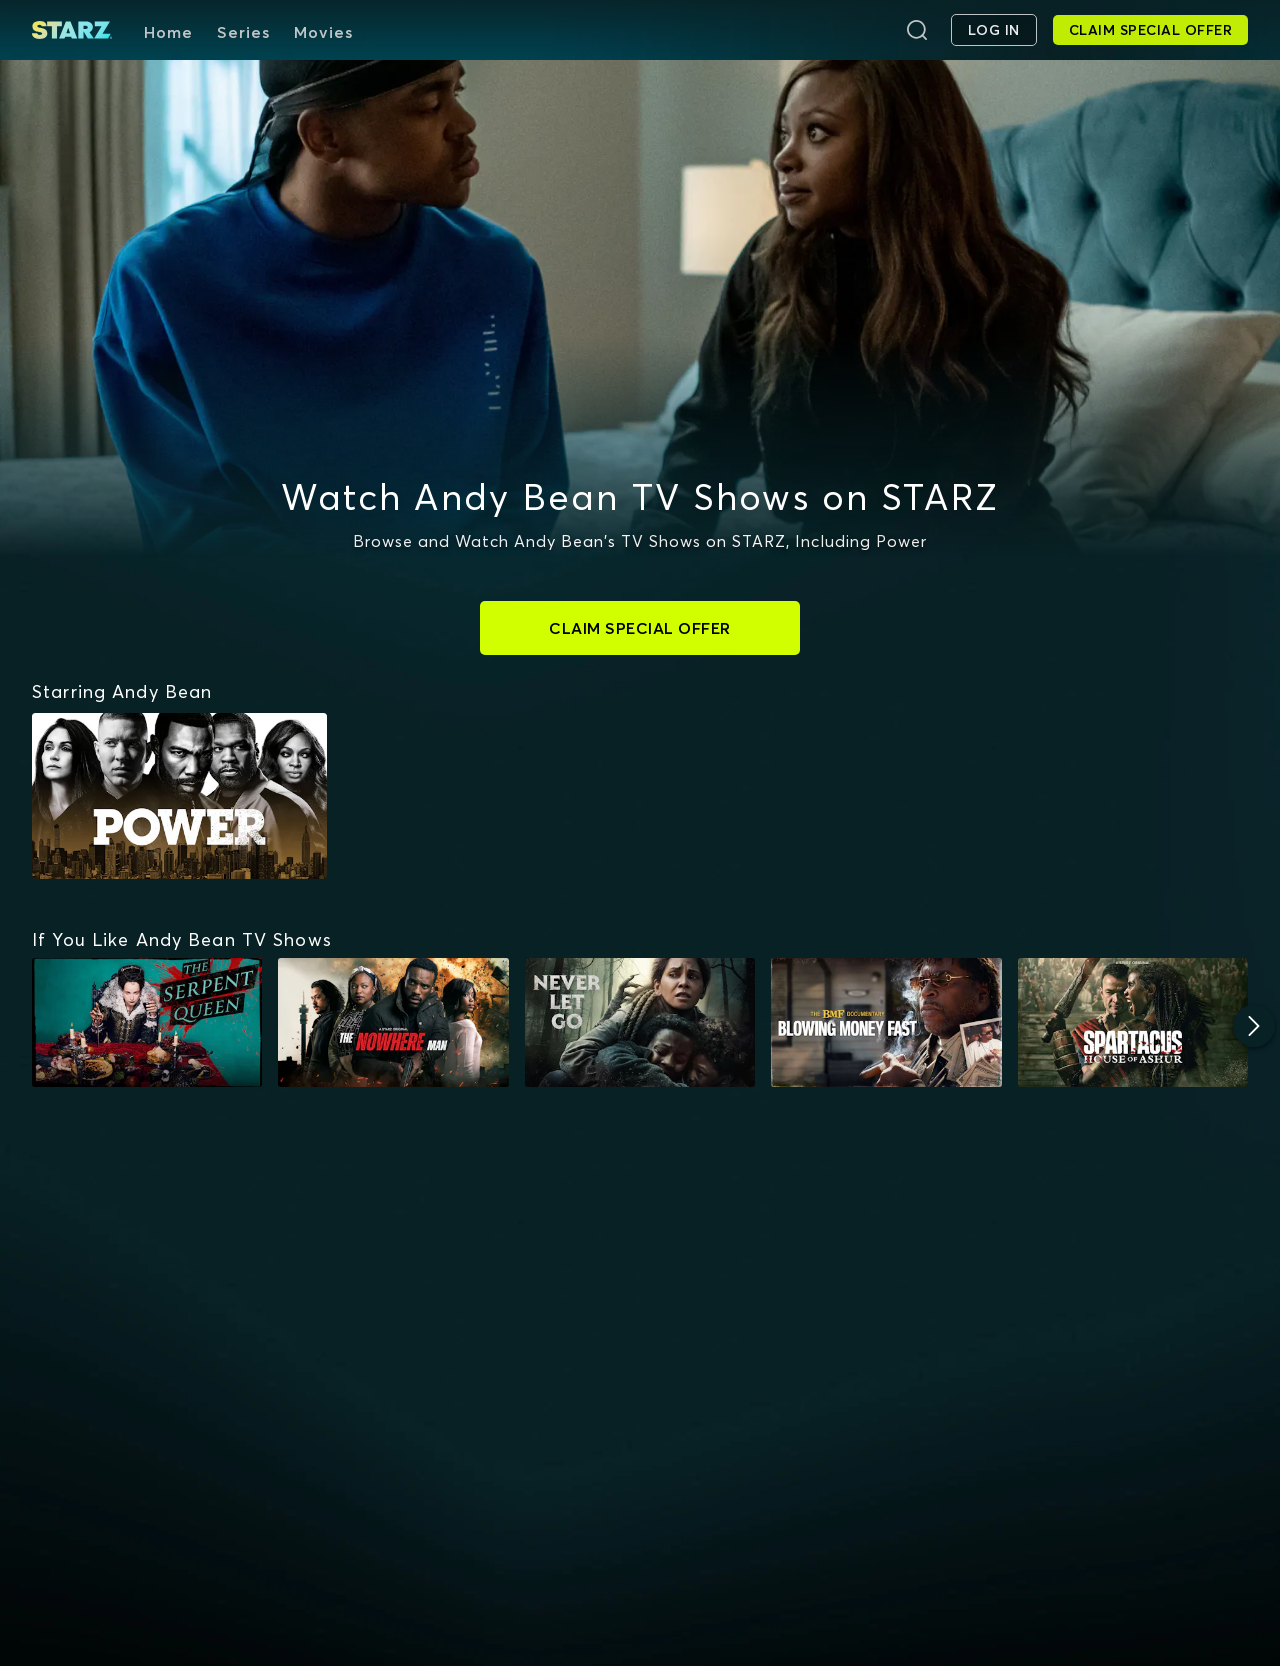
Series (243, 32)
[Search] (917, 30)
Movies (323, 32)
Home (168, 32)
